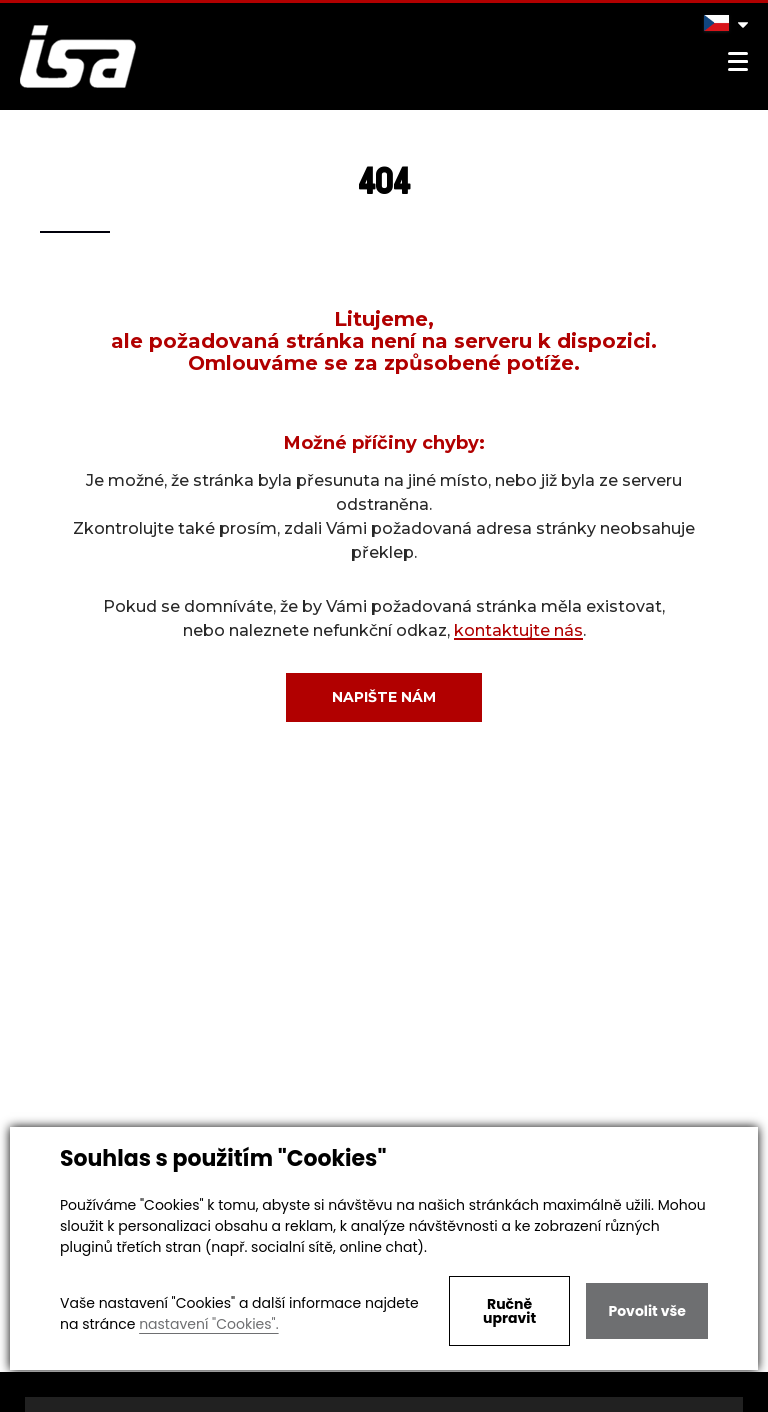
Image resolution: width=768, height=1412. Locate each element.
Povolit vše (646, 1311)
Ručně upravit (509, 1311)
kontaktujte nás (518, 630)
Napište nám (384, 697)
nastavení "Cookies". (208, 1324)
